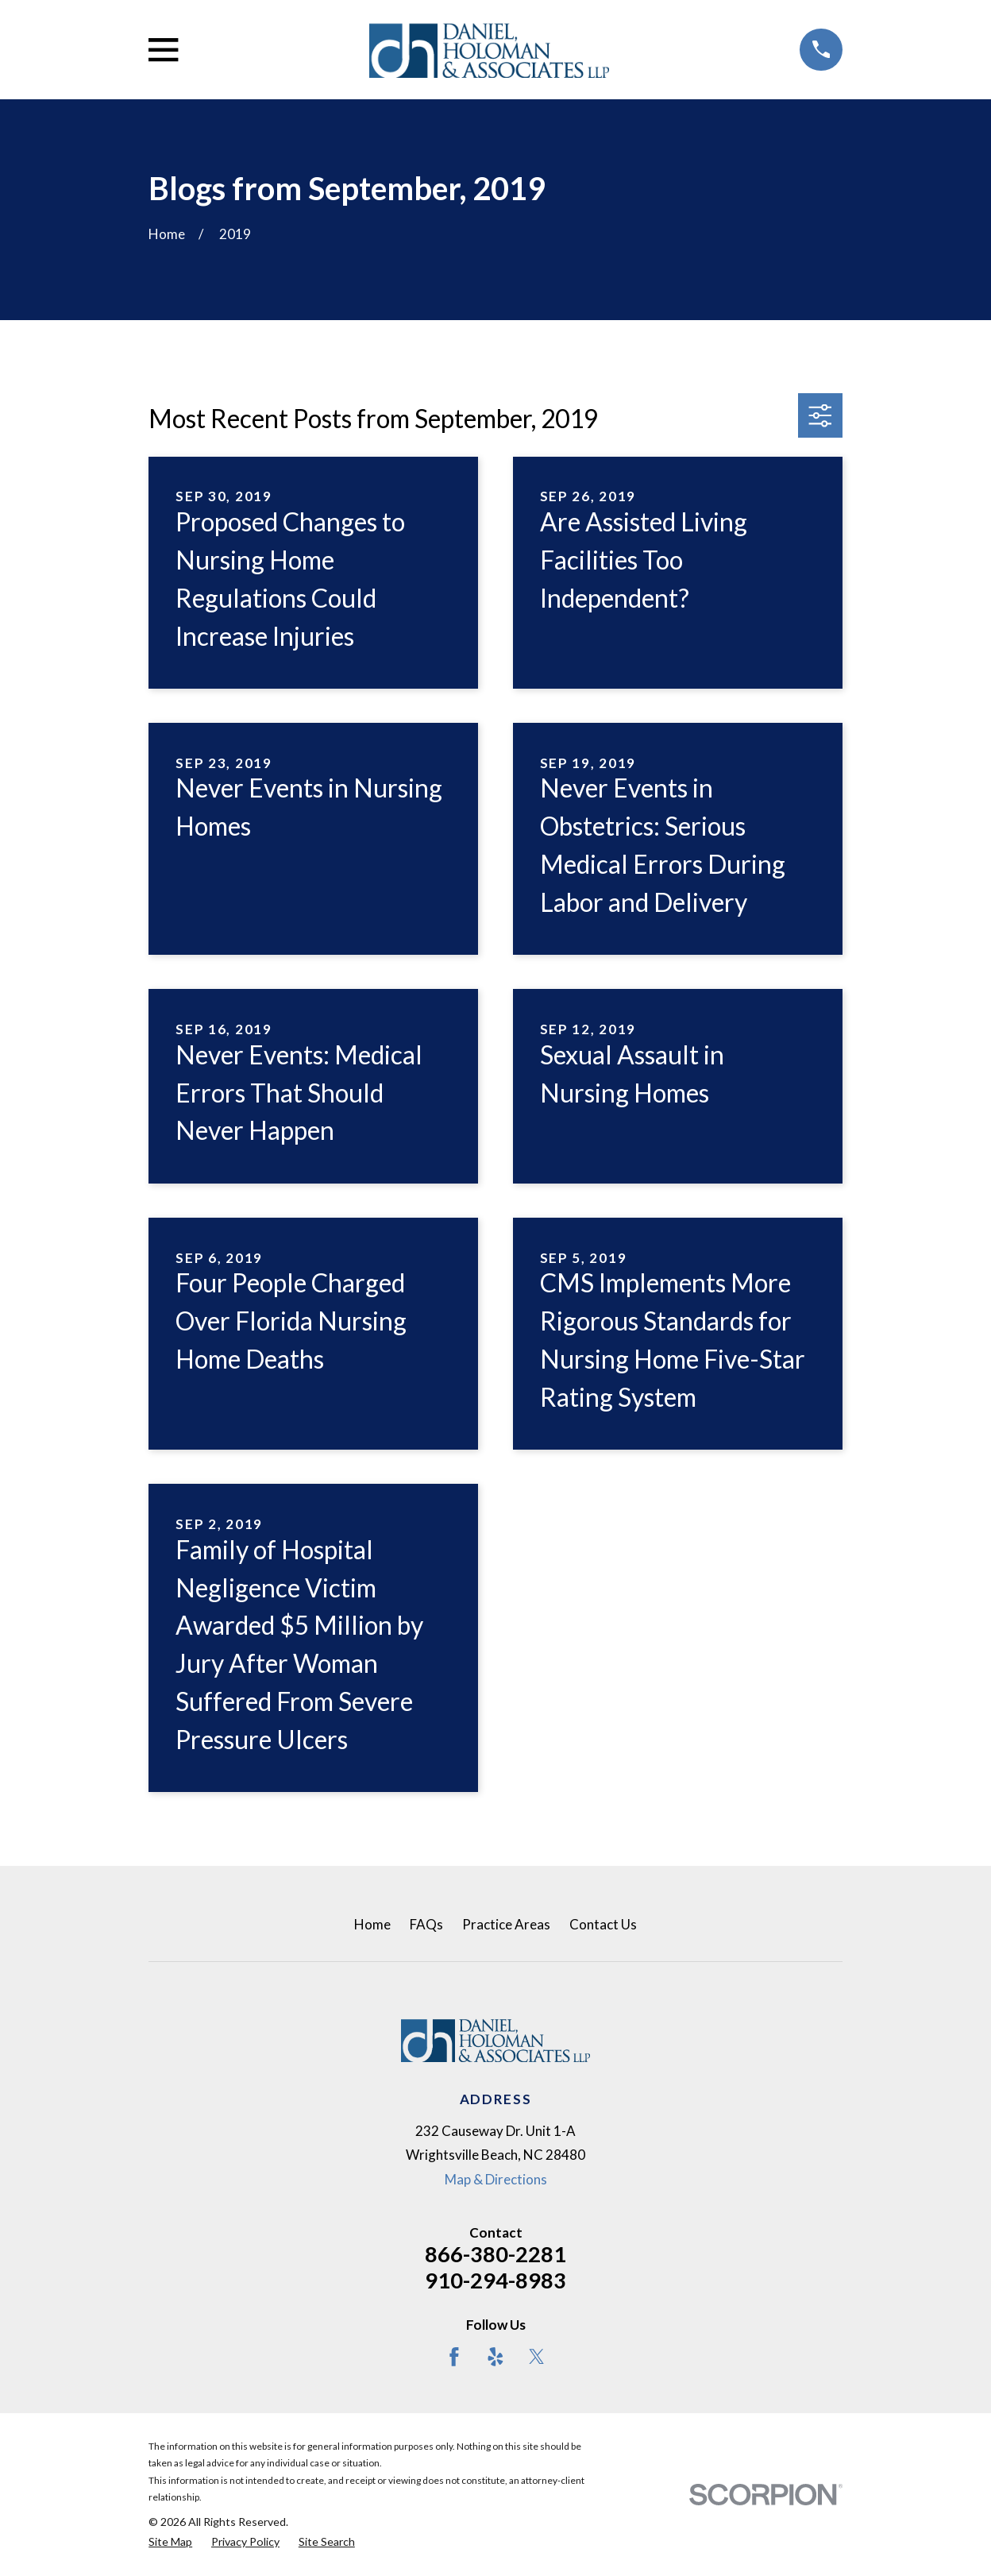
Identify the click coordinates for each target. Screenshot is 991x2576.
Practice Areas (506, 1924)
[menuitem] (170, 2542)
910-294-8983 (495, 2280)
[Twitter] (536, 2356)
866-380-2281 (495, 2254)
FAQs (426, 1924)
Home (372, 1924)
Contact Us (603, 1924)
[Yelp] (495, 2356)
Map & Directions (496, 2179)
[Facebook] (454, 2356)
